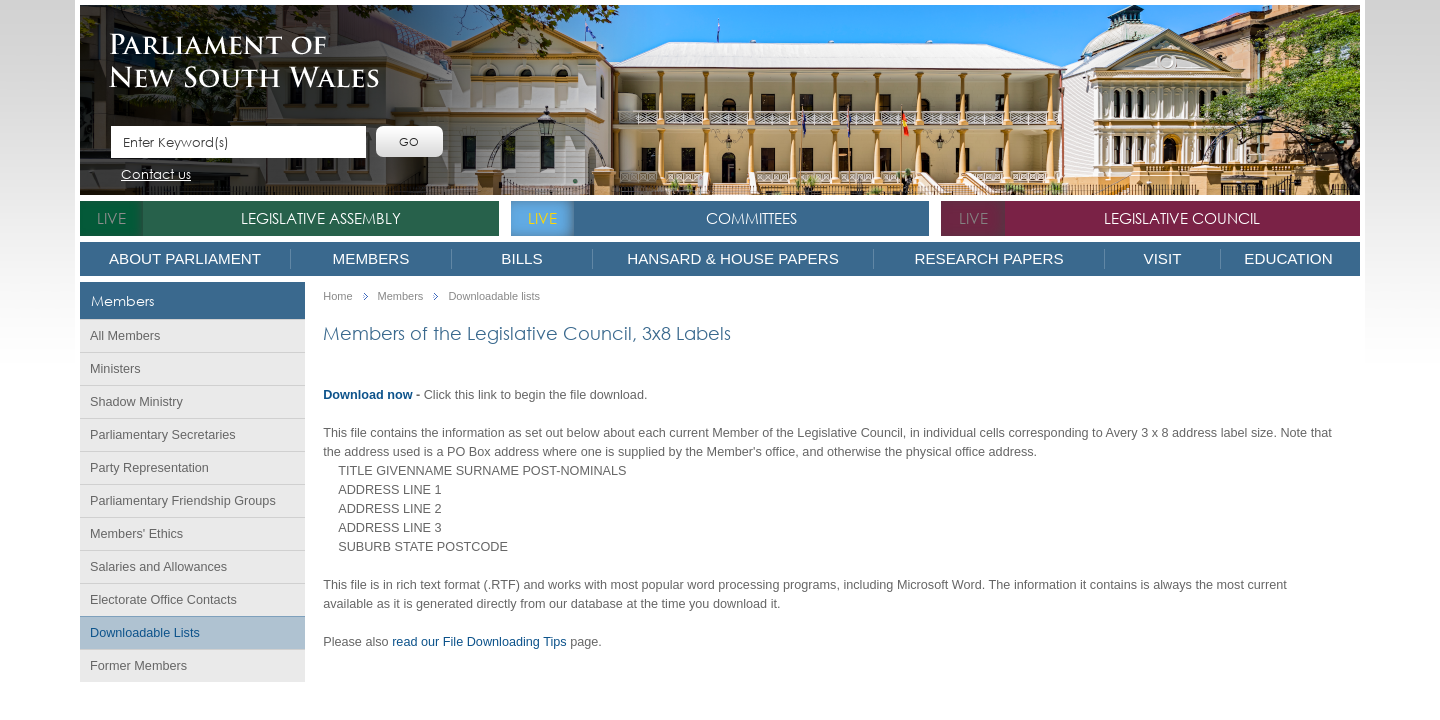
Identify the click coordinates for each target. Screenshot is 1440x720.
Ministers (115, 369)
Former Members (138, 666)
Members (371, 258)
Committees (751, 218)
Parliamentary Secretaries (163, 435)
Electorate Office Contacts (163, 600)
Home (337, 296)
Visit (1163, 258)
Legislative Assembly (321, 218)
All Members (125, 336)
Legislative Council (1182, 218)
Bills (521, 258)
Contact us (156, 175)
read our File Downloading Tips (479, 642)
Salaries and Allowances (158, 567)
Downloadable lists (494, 296)
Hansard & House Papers (733, 258)
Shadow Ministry (136, 402)
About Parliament (185, 258)
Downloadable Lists (145, 633)
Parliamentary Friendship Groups (183, 501)
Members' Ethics (136, 534)
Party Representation (149, 468)
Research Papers (988, 258)
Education (1288, 258)
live (111, 218)
